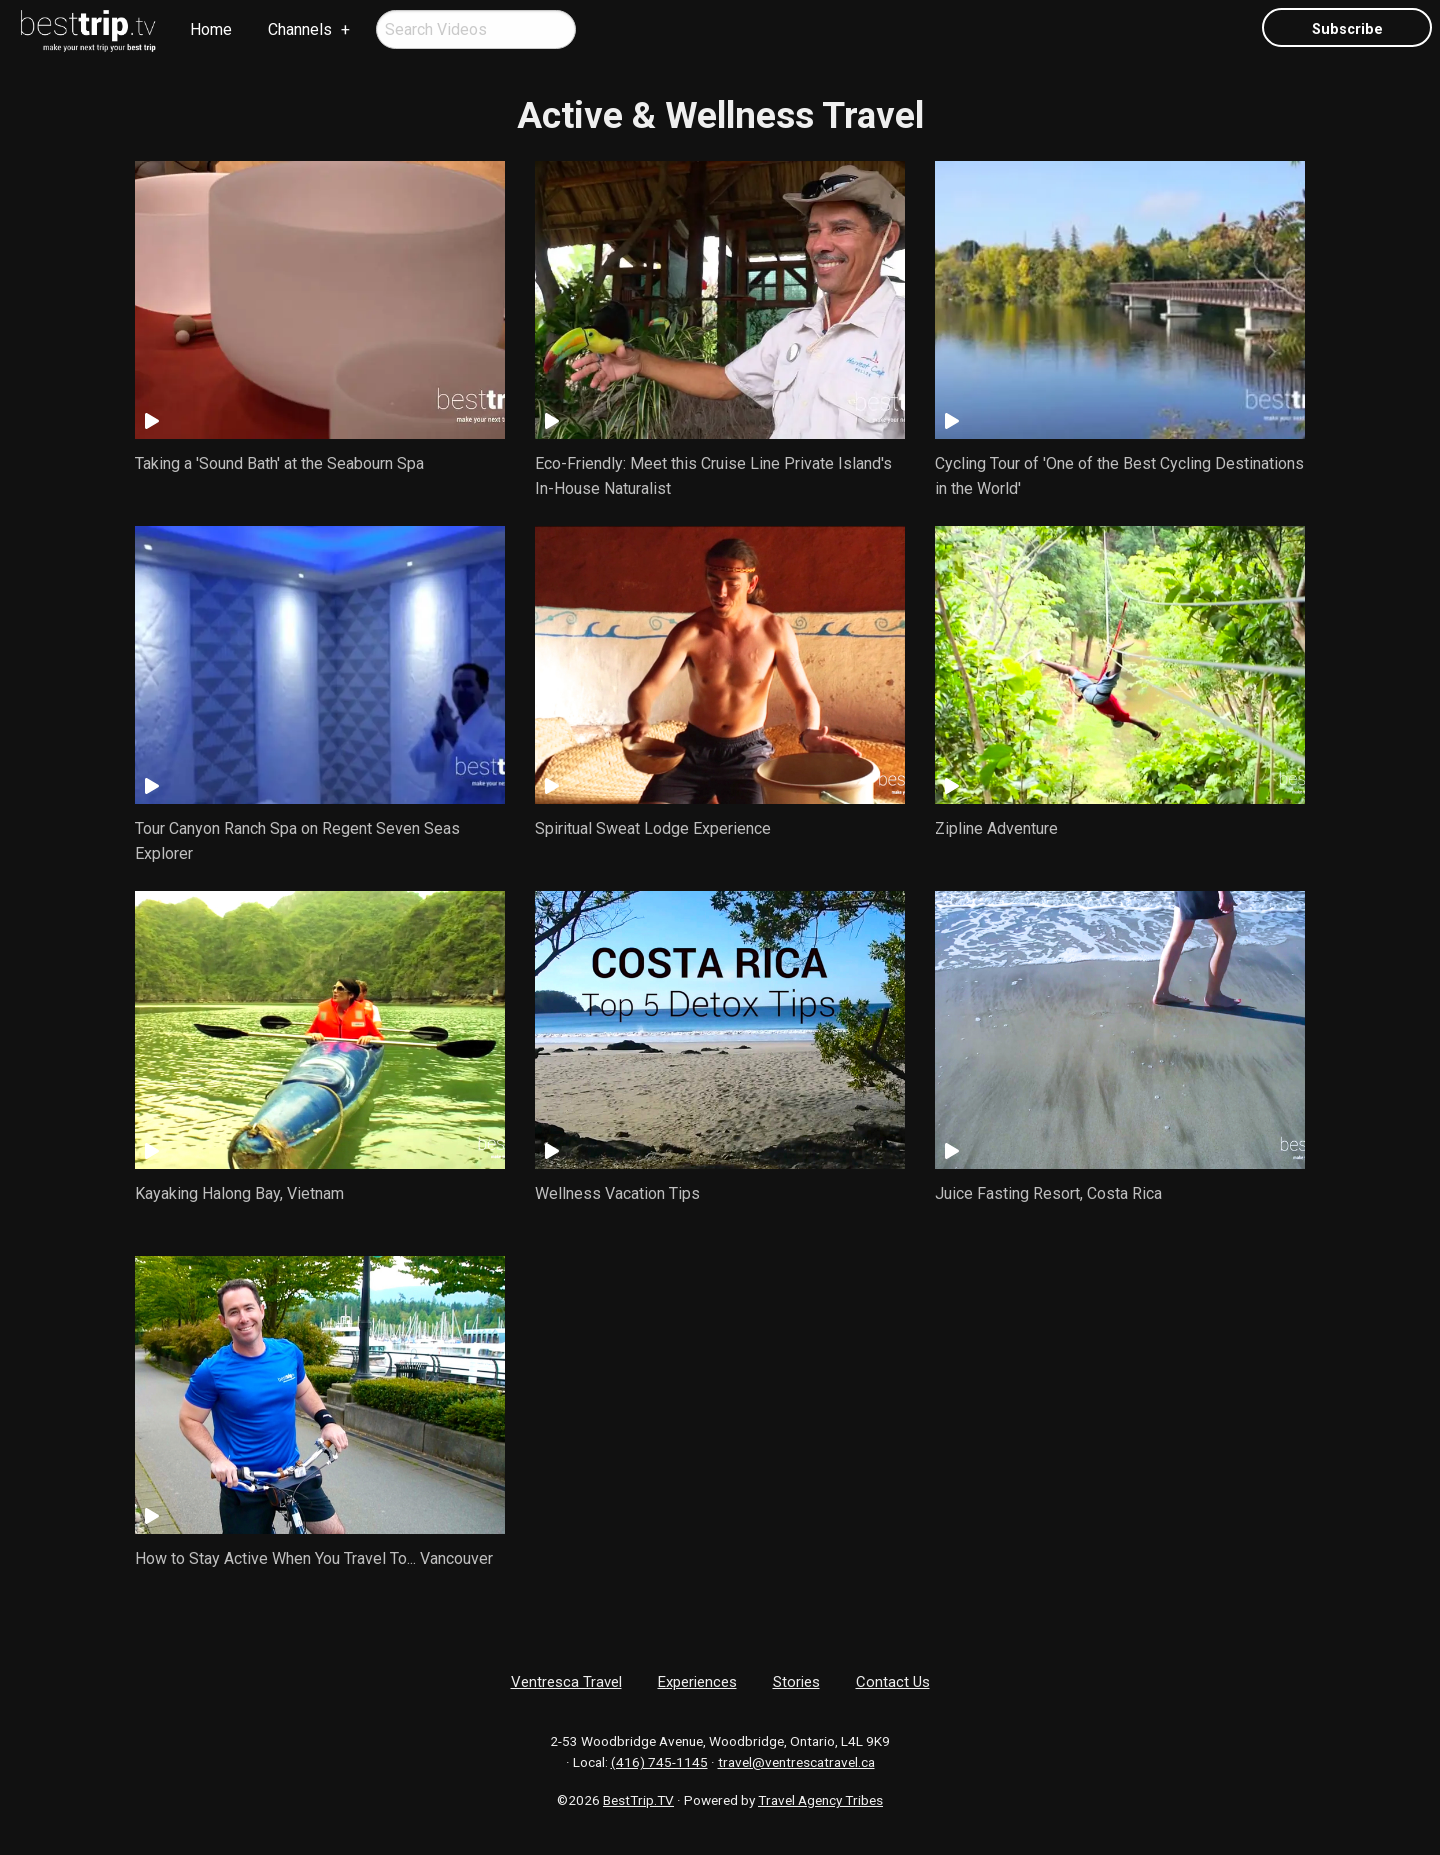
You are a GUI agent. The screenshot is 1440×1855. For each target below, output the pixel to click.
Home (211, 29)
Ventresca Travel (566, 1682)
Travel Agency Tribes (820, 1800)
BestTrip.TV (638, 1800)
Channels (300, 29)
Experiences (697, 1682)
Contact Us (893, 1682)
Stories (796, 1682)
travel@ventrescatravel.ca (796, 1762)
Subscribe (1347, 29)
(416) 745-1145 (659, 1762)
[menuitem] (89, 31)
